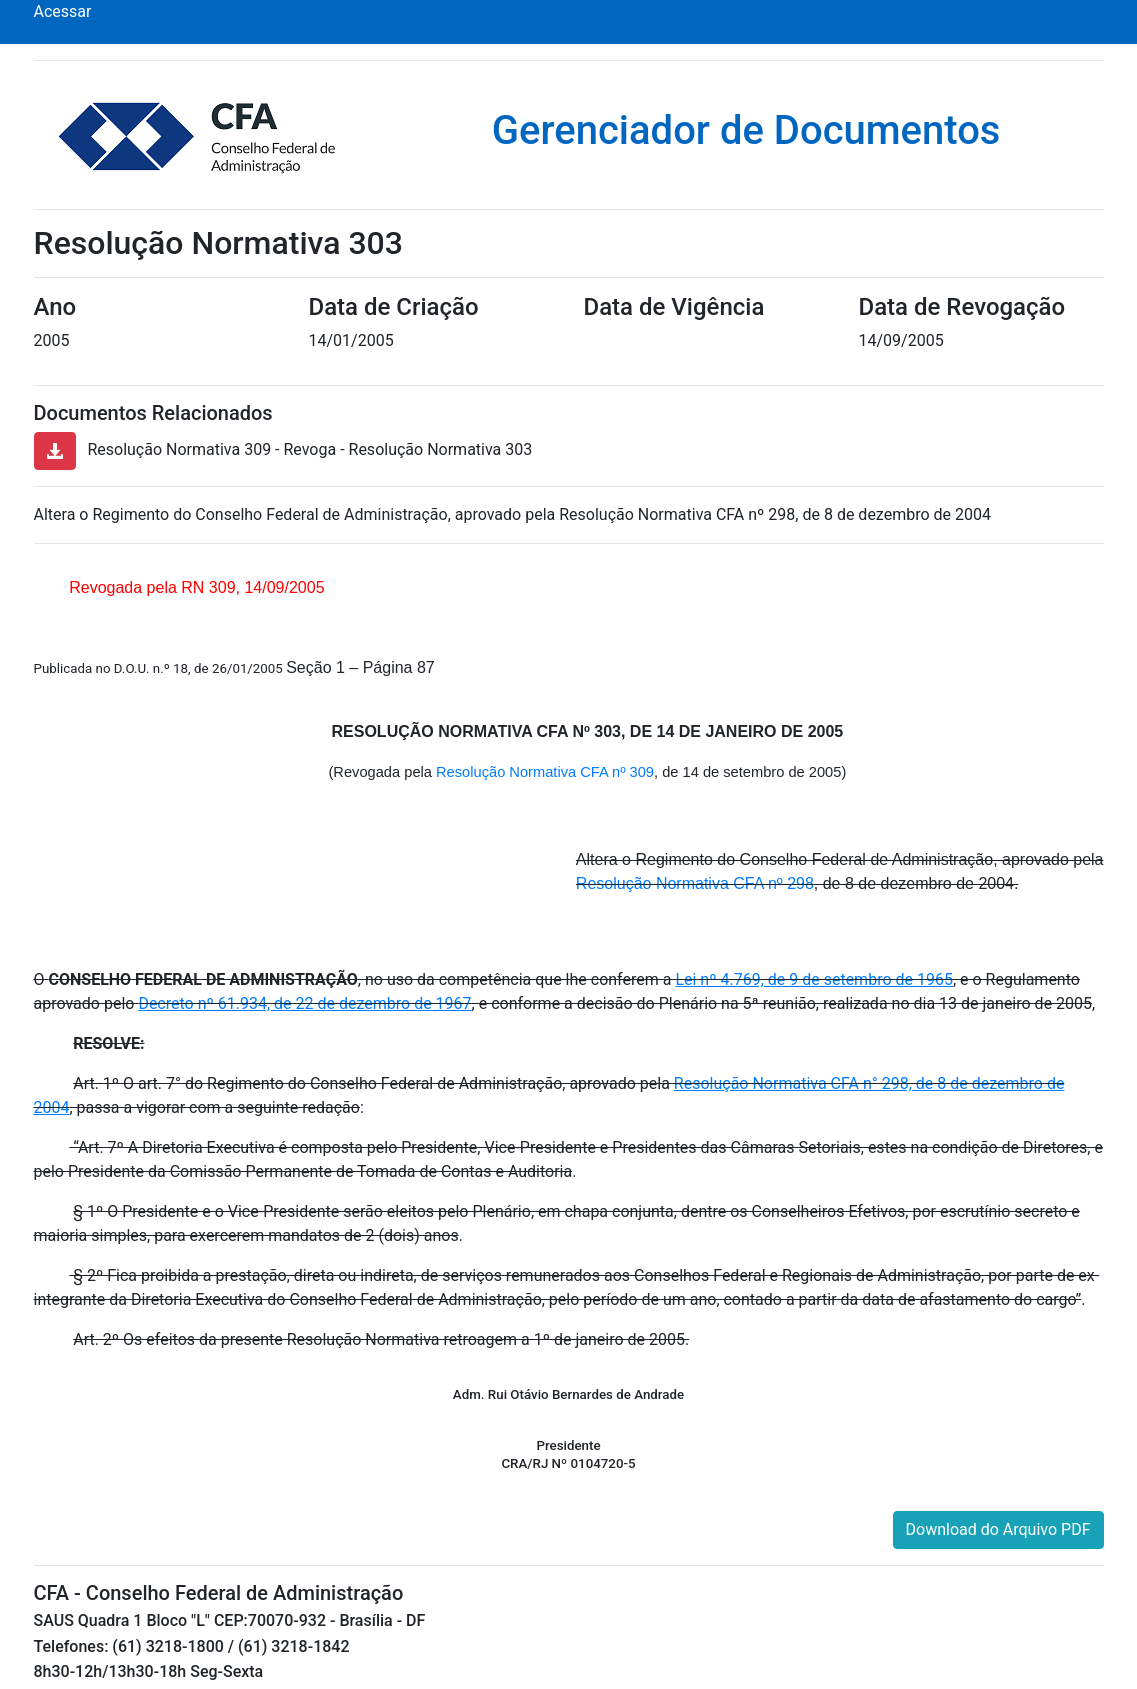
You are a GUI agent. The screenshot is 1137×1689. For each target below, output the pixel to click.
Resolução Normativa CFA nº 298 (695, 883)
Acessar (63, 11)
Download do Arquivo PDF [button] (998, 1529)
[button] (55, 451)
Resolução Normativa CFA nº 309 (545, 772)
